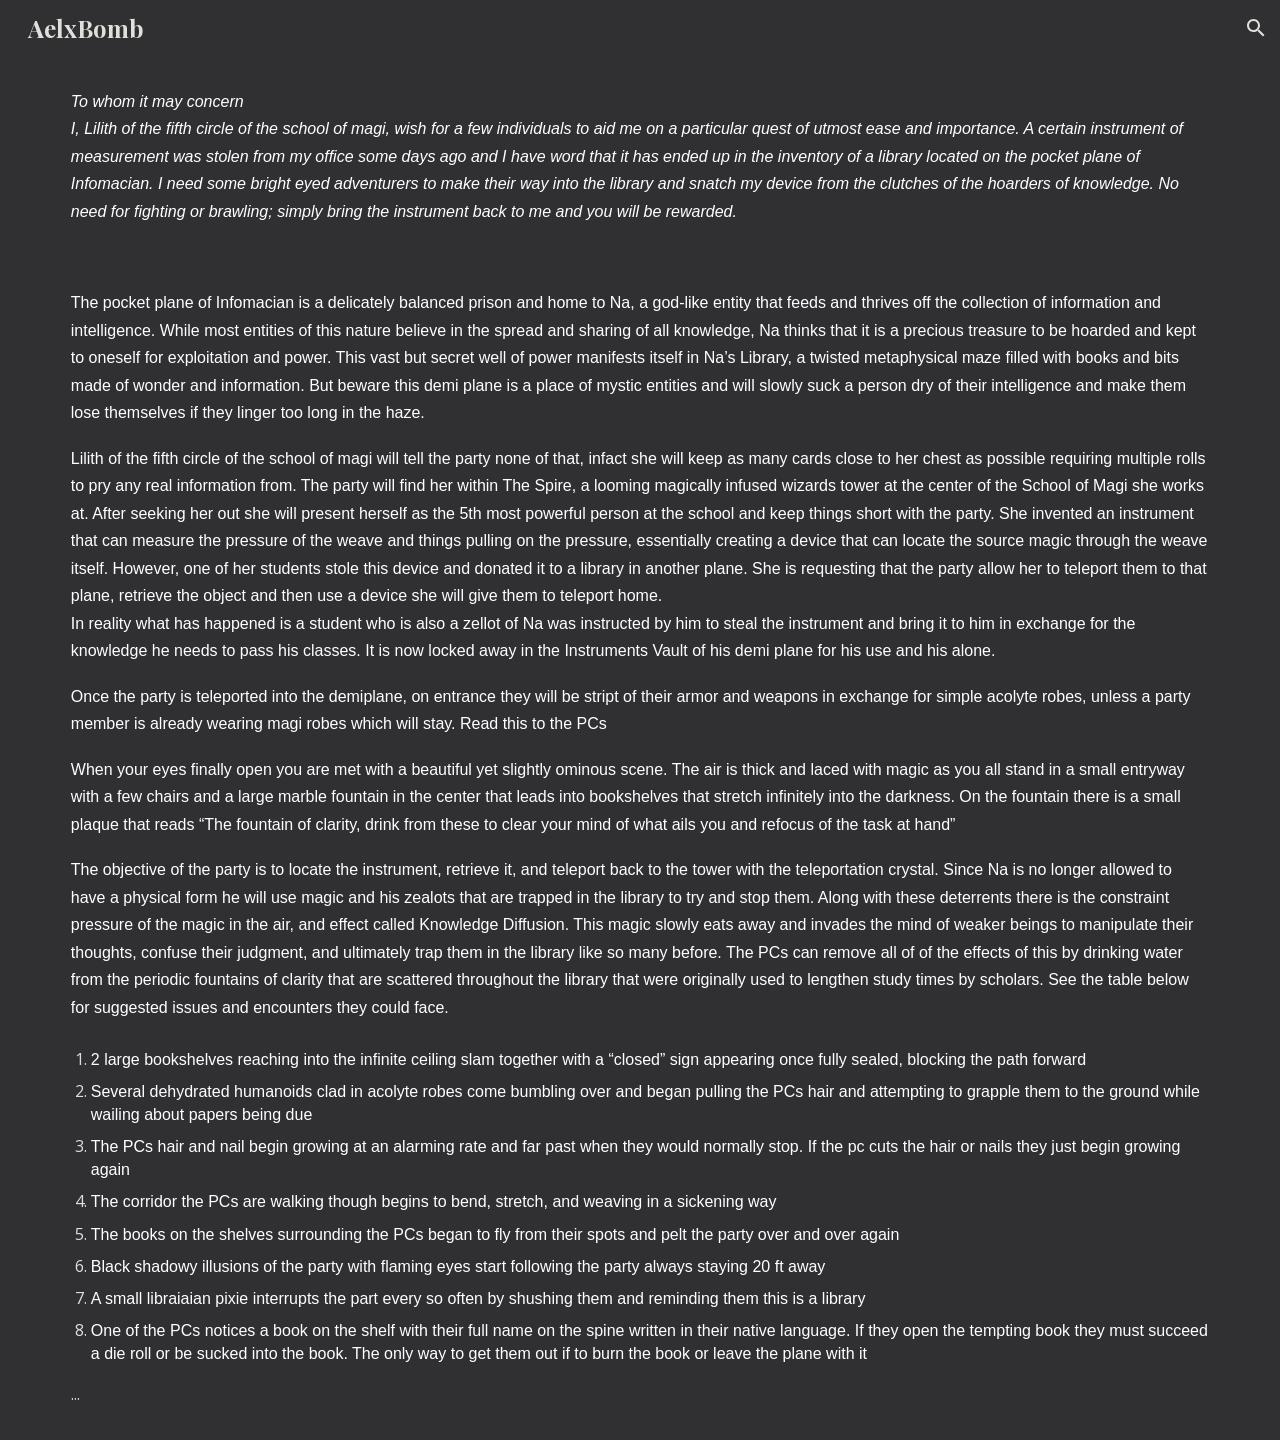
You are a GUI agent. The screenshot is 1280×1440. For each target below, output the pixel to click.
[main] (640, 156)
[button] (1256, 28)
